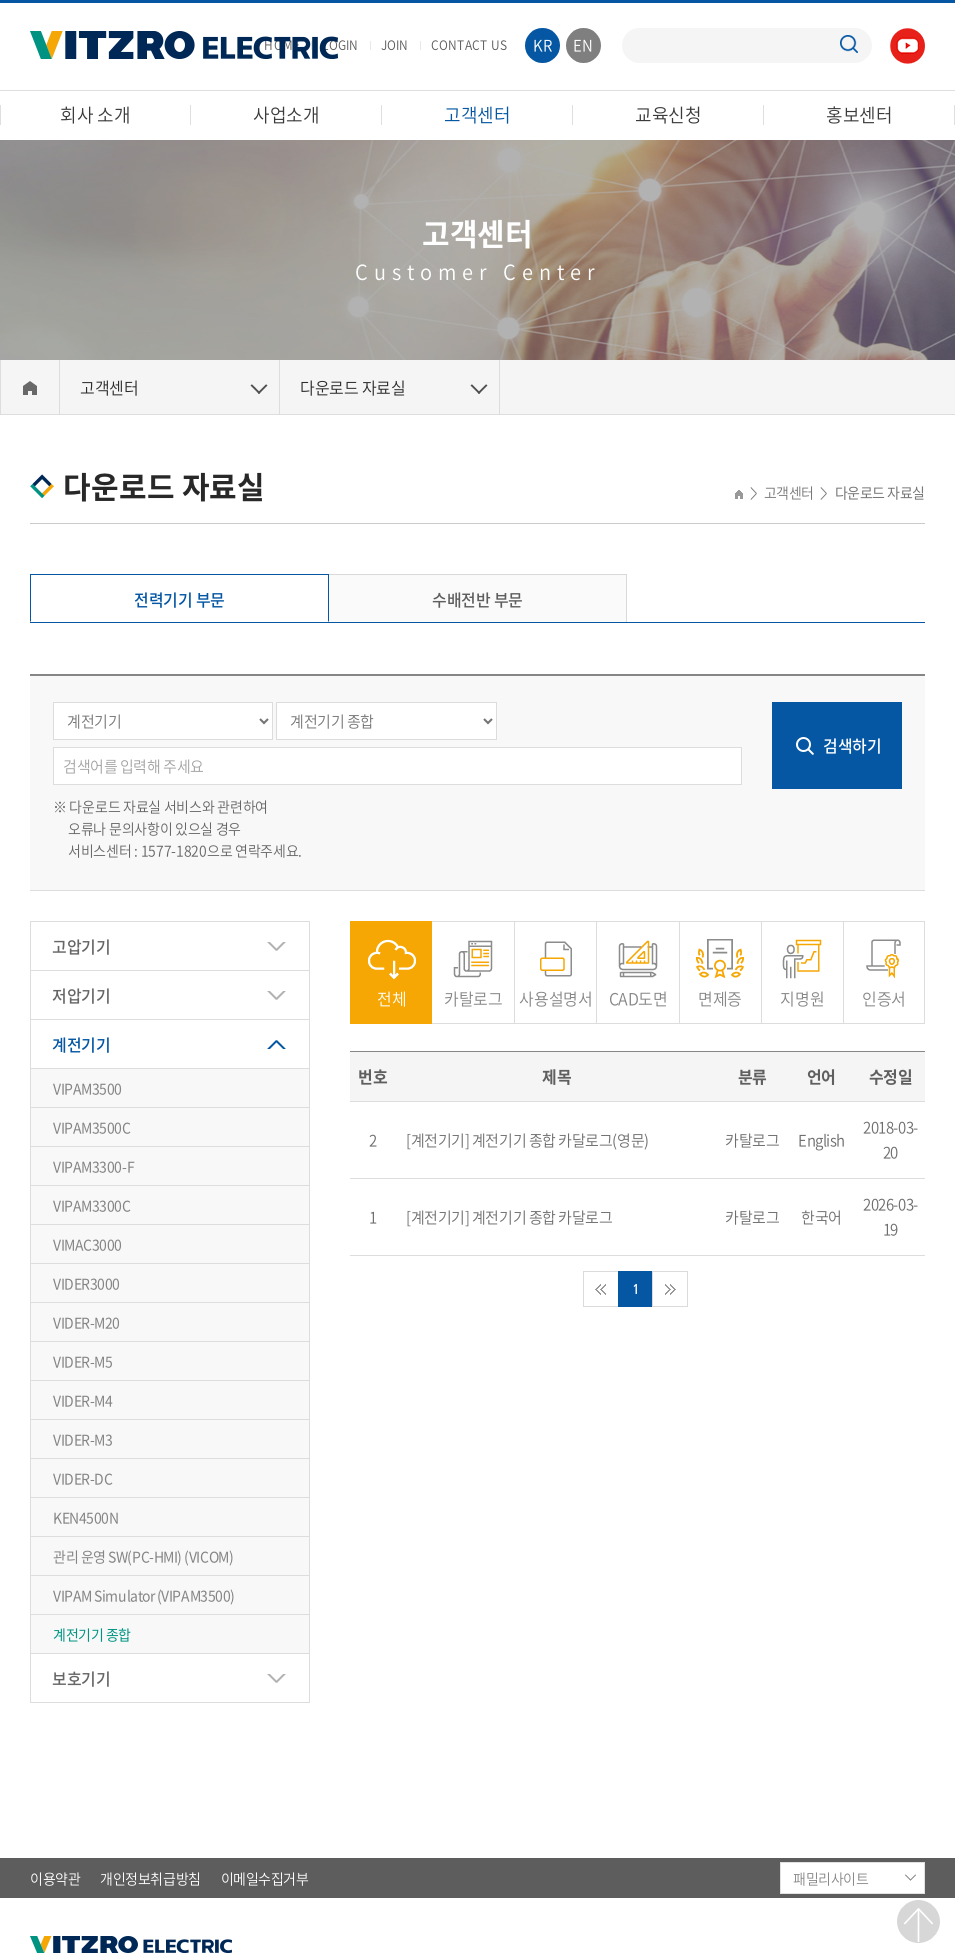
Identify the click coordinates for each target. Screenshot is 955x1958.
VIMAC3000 (87, 1244)
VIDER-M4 (82, 1400)
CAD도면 (638, 987)
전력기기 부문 (179, 599)
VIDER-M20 (86, 1322)
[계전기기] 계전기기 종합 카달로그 (509, 1217)
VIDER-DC (82, 1478)
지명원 (802, 987)
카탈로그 (473, 987)
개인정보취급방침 (150, 1878)
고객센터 (477, 114)
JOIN (395, 45)
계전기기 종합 (92, 1634)
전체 (391, 987)
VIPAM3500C (92, 1127)
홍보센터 (859, 114)
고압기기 (81, 946)
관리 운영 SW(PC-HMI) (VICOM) (143, 1556)
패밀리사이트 (830, 1878)
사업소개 (286, 114)
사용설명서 (555, 987)
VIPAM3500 (87, 1088)
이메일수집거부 (265, 1878)
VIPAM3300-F (93, 1166)
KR (543, 45)
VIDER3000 (86, 1283)
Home (30, 387)
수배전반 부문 (477, 599)
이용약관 (55, 1878)
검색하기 (852, 745)
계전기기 (81, 1044)
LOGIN (340, 45)
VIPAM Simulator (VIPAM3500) (144, 1595)
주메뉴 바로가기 (0, 0)
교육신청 (668, 114)
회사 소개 (95, 114)
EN (583, 45)
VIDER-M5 (82, 1361)
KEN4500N (85, 1517)
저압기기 (81, 995)
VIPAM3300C (92, 1205)
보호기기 (81, 1678)
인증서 (884, 987)
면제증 (720, 987)
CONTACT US (469, 45)
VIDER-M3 (82, 1439)
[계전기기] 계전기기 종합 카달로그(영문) (527, 1140)
